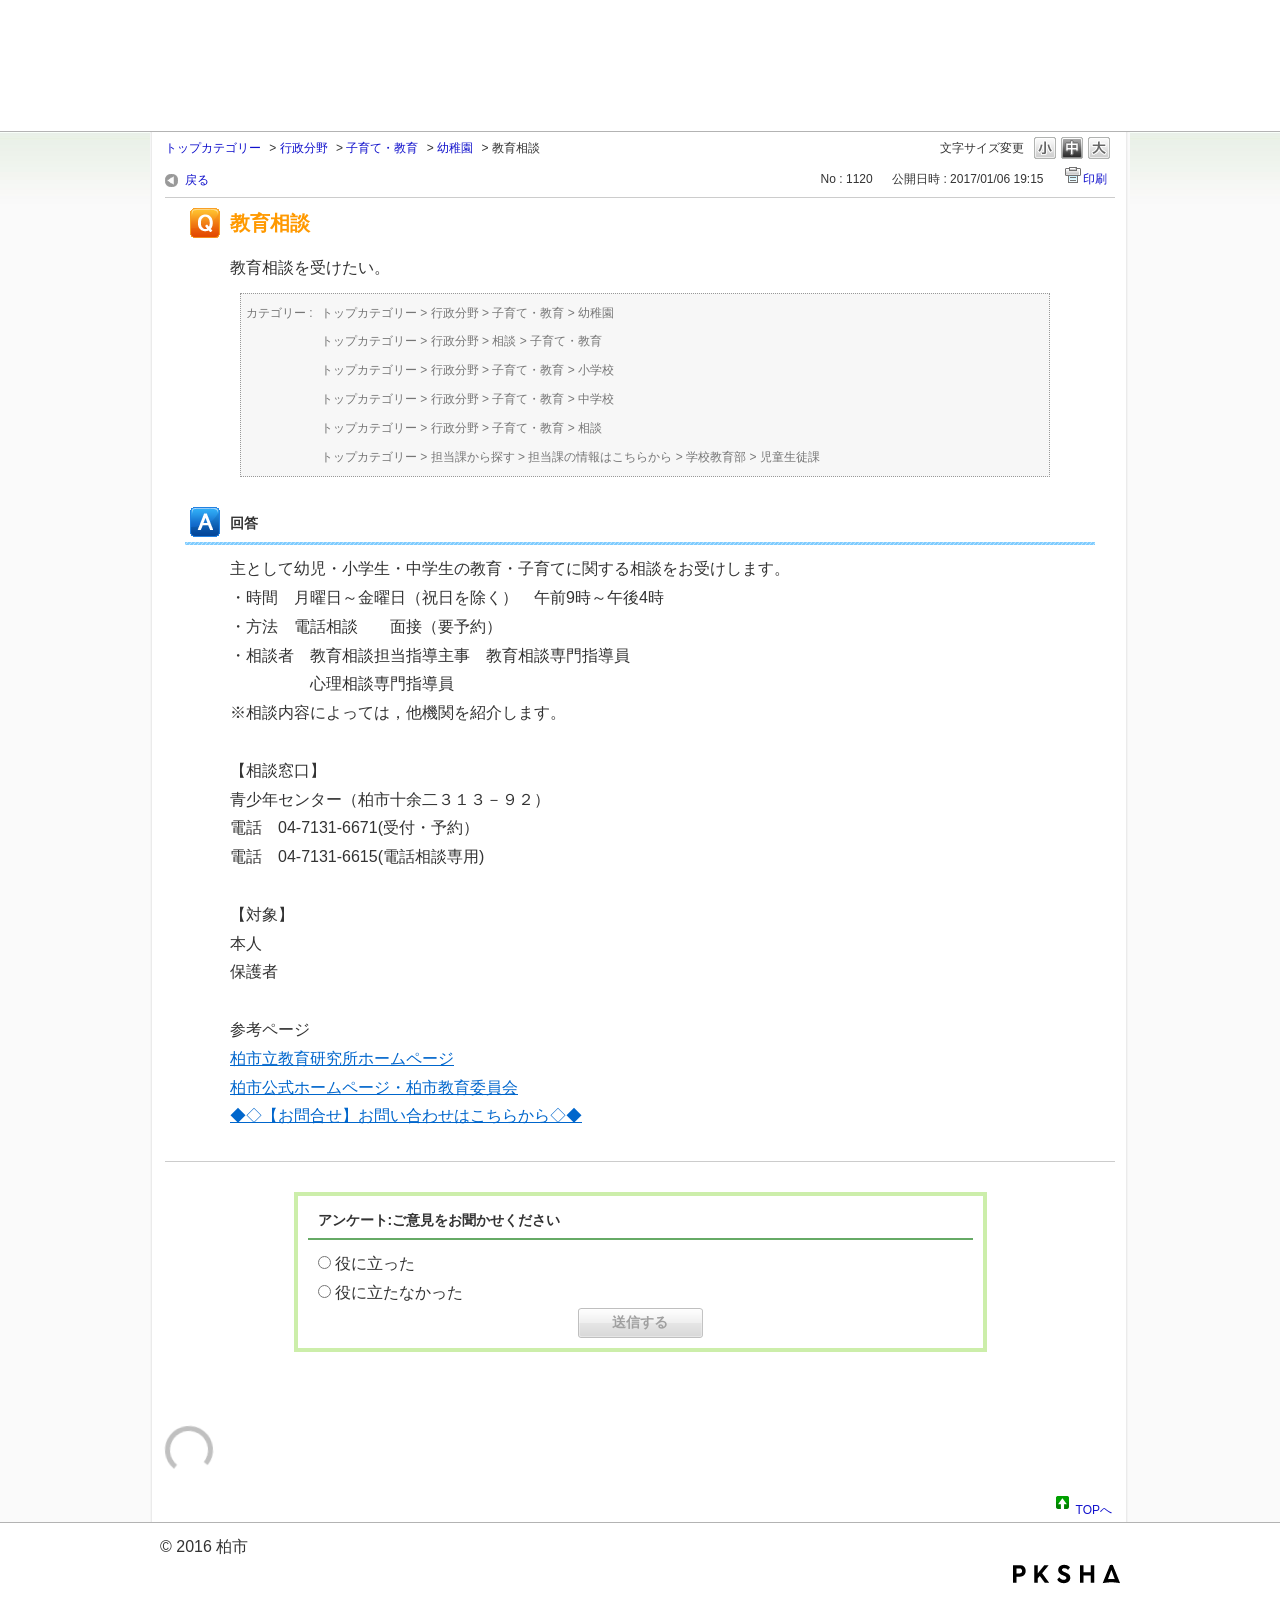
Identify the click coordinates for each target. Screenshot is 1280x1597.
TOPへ (1094, 1507)
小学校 (596, 370)
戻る (197, 180)
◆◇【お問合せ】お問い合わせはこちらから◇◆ (406, 1115)
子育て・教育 (382, 148)
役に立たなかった (399, 1292)
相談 (504, 341)
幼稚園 (455, 148)
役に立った (375, 1263)
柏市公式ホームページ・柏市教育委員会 (374, 1087)
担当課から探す (473, 457)
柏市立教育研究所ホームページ (342, 1058)
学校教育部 (716, 457)
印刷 (1095, 179)
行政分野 (304, 148)
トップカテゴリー (213, 148)
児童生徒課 (790, 457)
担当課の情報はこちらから (600, 457)
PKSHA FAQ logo (1066, 1574)
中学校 (596, 399)
